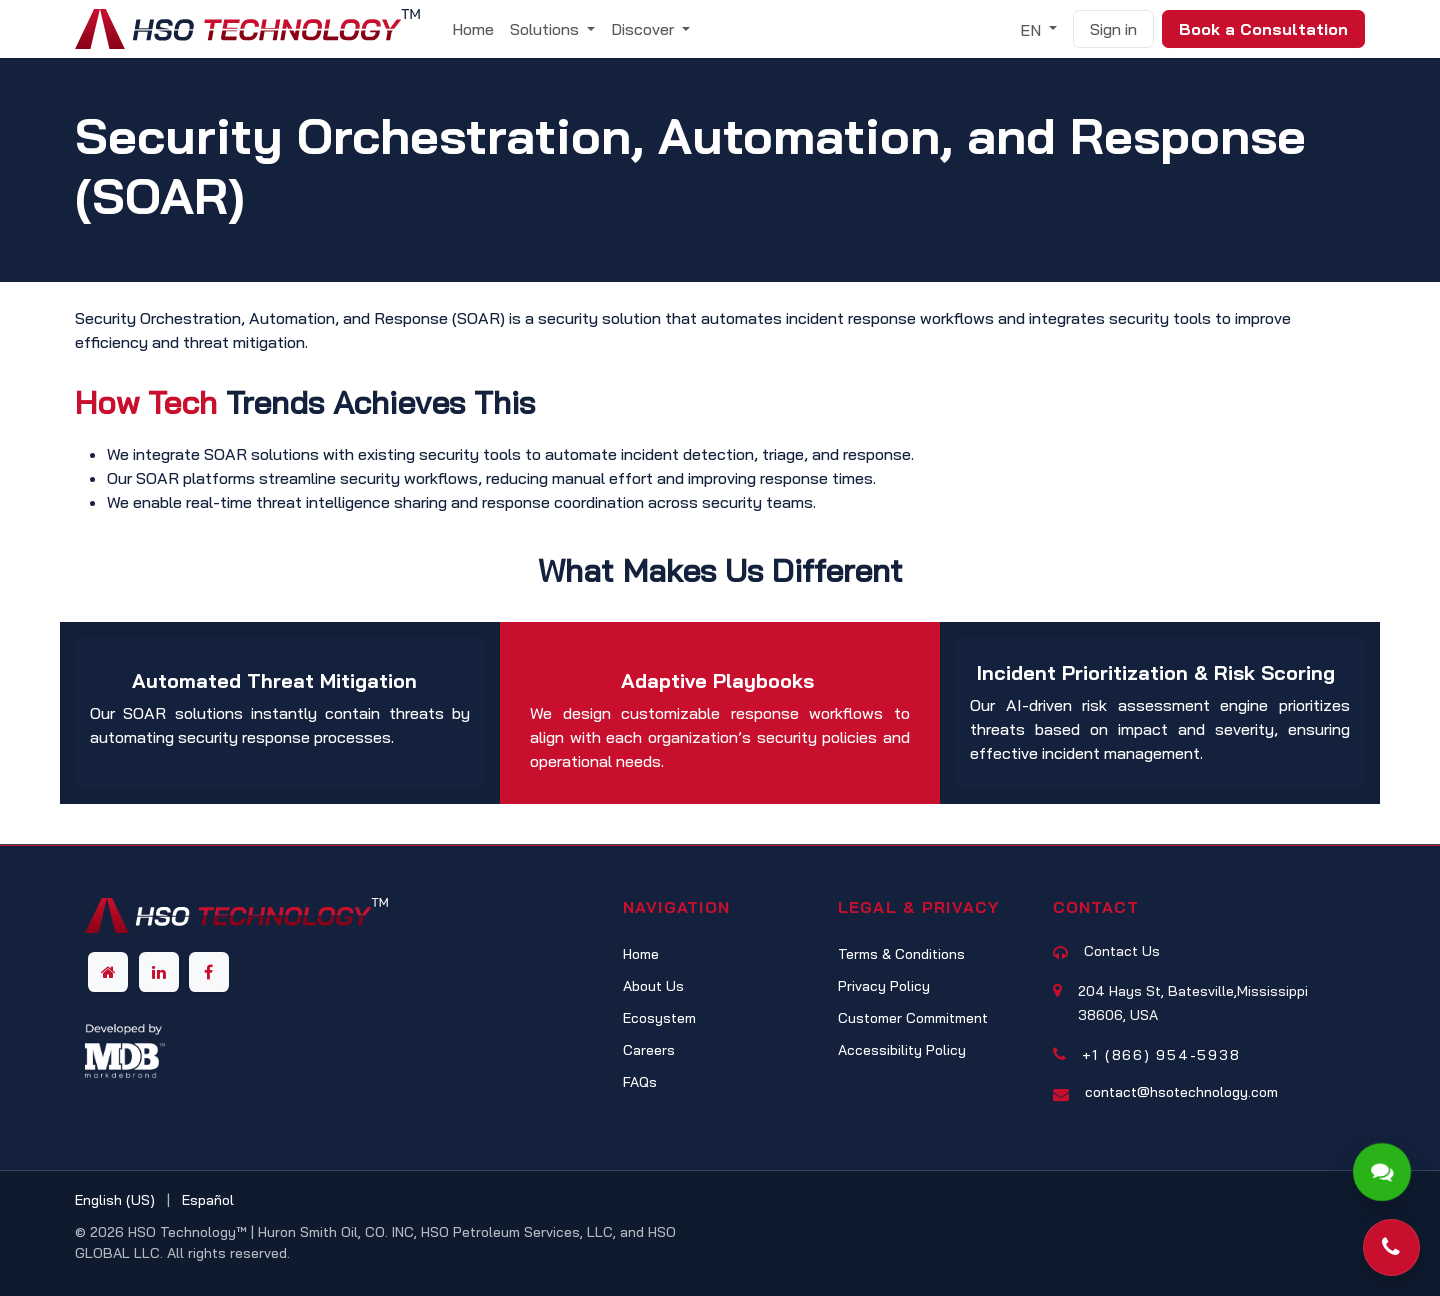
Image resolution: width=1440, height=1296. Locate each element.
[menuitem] (473, 29)
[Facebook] (209, 972)
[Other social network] (108, 972)
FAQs (640, 1082)
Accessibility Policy (902, 1050)
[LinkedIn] (159, 972)
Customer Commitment (913, 1018)
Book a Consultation (1263, 29)
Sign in (1113, 29)
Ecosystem (659, 1018)
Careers (649, 1050)
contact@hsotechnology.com (1181, 1092)
